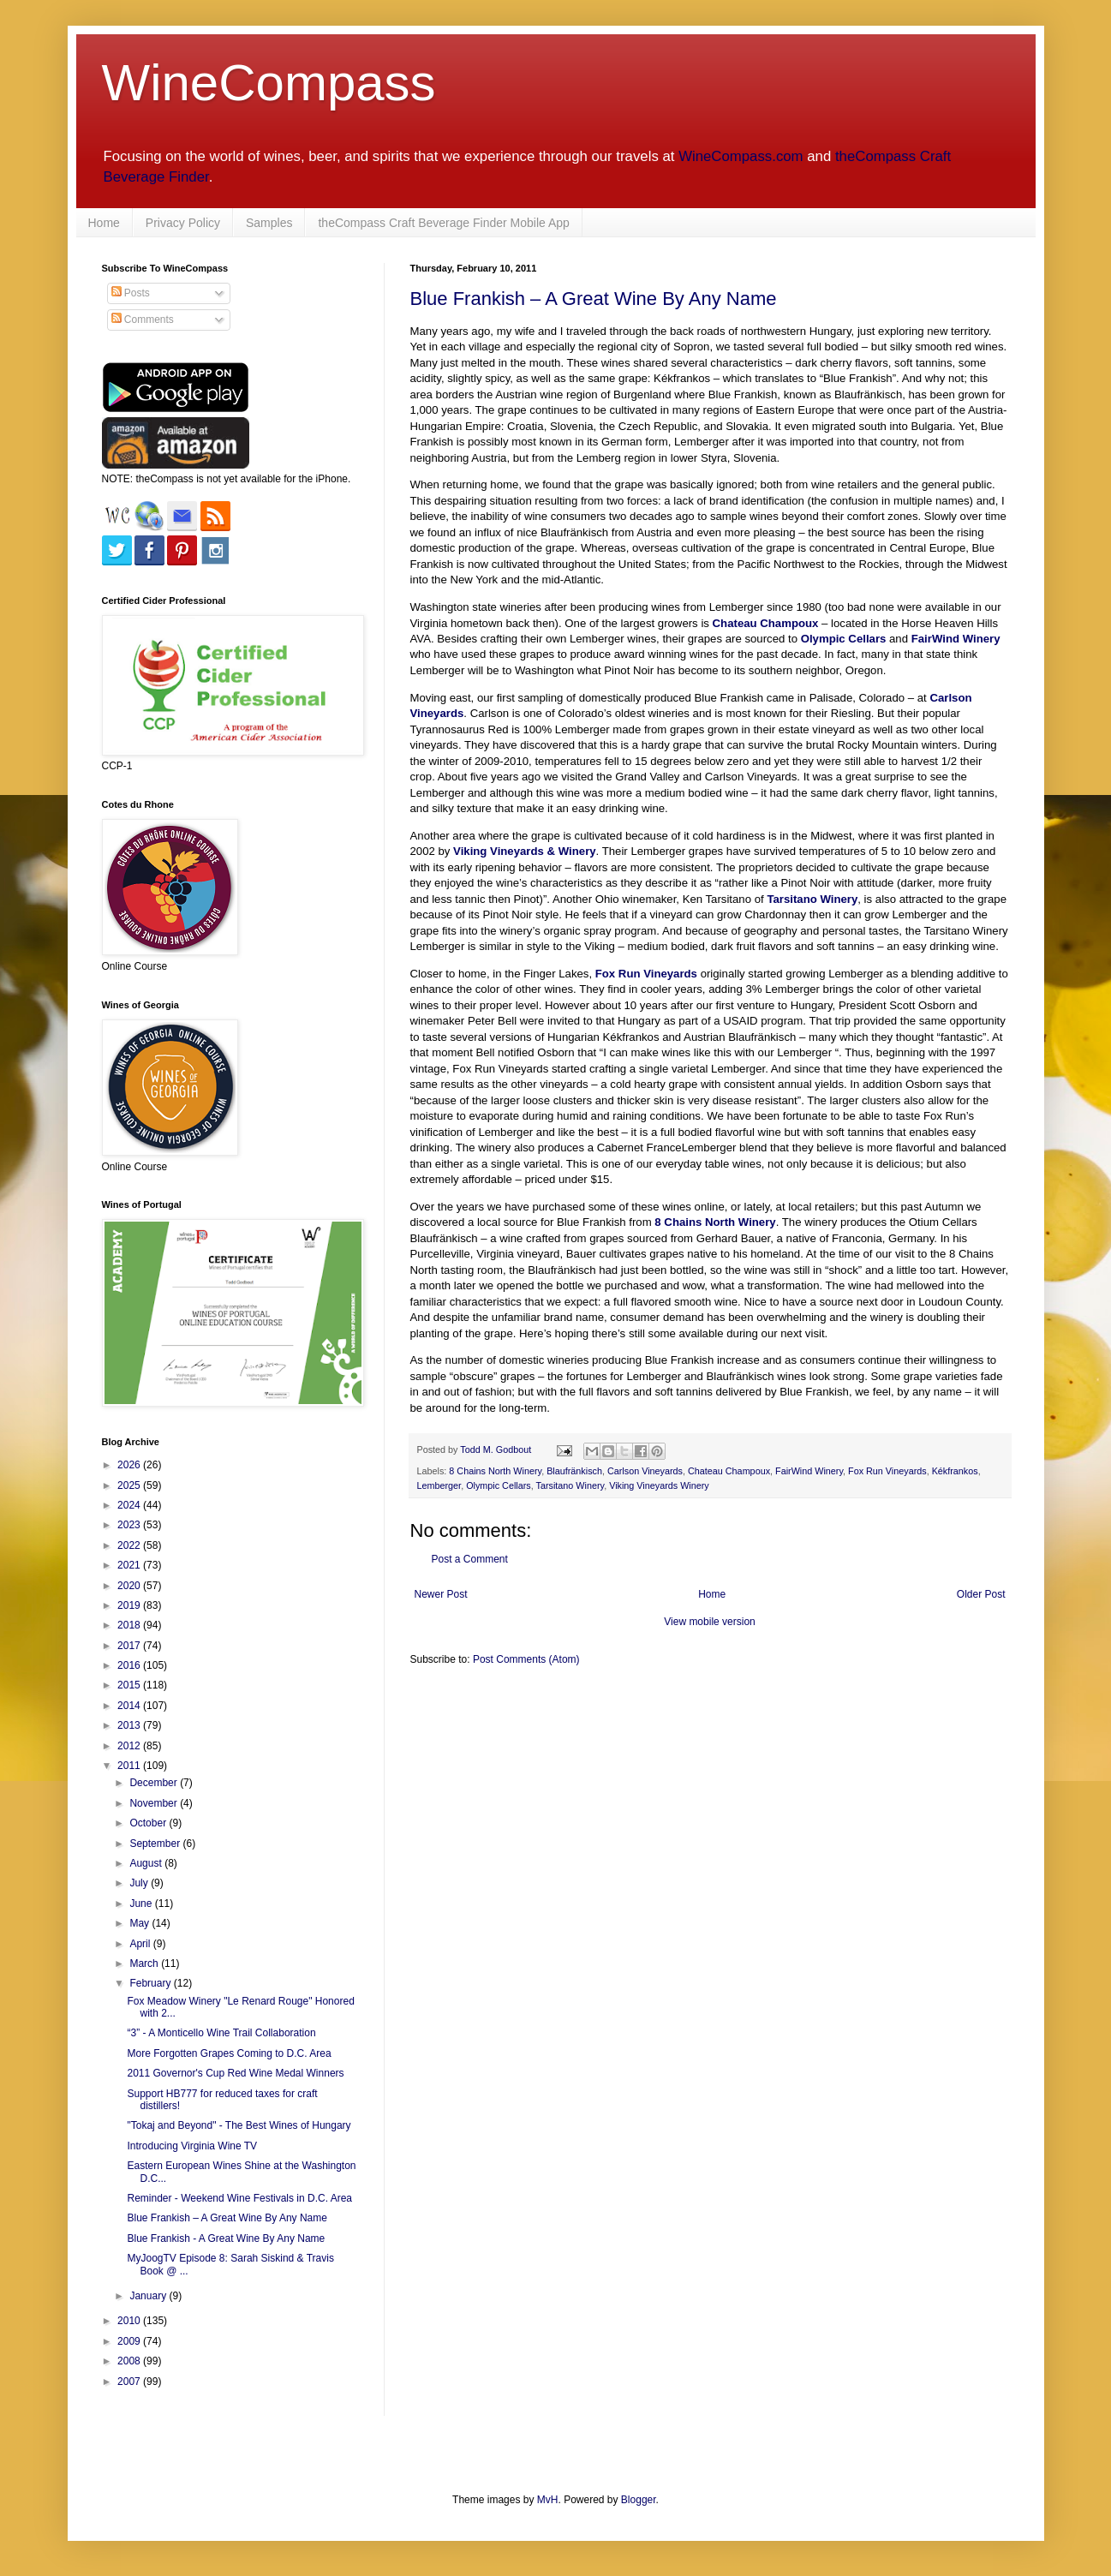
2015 (130, 1685)
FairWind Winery (955, 638)
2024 (130, 1505)
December (154, 1783)
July (140, 1883)
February (151, 1983)
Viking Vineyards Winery (659, 1485)
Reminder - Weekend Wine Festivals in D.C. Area (239, 2198)
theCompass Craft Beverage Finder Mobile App (443, 223)
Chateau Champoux (766, 623)
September (155, 1844)
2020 (130, 1586)
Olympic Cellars (844, 638)
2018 (130, 1625)
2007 (130, 2382)
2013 (130, 1725)
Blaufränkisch (574, 1471)
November (154, 1803)
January (149, 2296)
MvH (547, 2500)
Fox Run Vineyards (646, 973)
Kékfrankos (955, 1471)
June (141, 1904)
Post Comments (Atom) (526, 1659)
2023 (130, 1525)
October (149, 1823)
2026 (130, 1465)
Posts (130, 293)
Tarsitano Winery (812, 899)
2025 (130, 1485)
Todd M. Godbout (495, 1449)
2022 (130, 1545)
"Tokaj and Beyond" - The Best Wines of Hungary (238, 2125)
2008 (130, 2361)
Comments (142, 320)
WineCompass (269, 82)
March (145, 1963)
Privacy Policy (183, 223)
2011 (130, 1766)
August (146, 1863)
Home (104, 223)
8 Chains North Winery (714, 1222)
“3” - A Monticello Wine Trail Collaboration (221, 2033)
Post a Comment (470, 1559)
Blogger (638, 2500)
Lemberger (439, 1485)
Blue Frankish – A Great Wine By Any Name (593, 298)
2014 (130, 1706)
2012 (130, 1746)
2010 (130, 2321)
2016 (130, 1665)
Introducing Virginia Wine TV (192, 2146)
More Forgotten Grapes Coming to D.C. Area (229, 2053)
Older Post (981, 1594)
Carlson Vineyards (645, 1471)
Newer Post (441, 1594)
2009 (130, 2341)
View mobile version (710, 1622)
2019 (130, 1605)
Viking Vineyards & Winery (524, 851)
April (140, 1944)
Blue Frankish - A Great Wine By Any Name (226, 2238)
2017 (130, 1646)
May (140, 1923)
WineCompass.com (740, 156)
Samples (269, 223)
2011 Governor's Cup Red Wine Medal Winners (235, 2073)
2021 (130, 1565)
